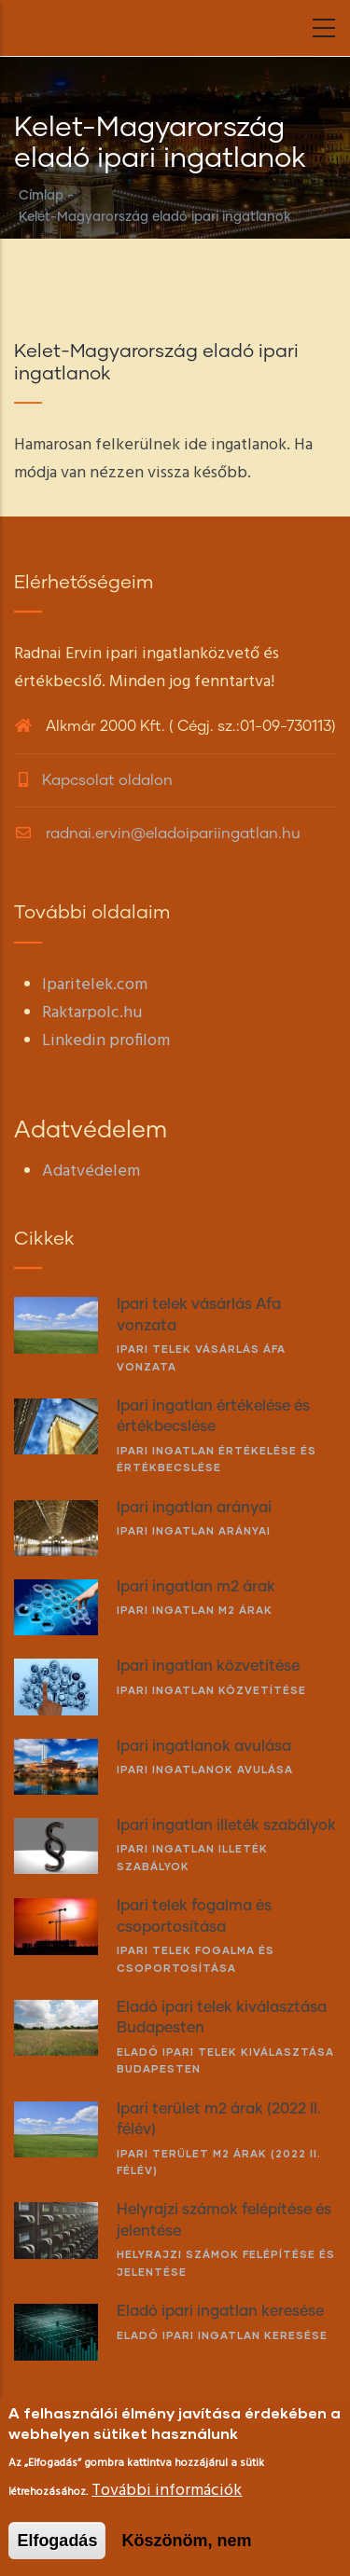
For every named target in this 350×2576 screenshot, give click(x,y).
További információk (166, 2490)
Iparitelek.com (94, 985)
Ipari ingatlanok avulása (205, 1769)
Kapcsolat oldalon (107, 780)
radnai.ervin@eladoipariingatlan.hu (157, 833)
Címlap (41, 195)
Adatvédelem (91, 1171)
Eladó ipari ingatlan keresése (222, 2335)
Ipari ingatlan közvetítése (211, 1690)
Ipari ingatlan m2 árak (195, 1610)
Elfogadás (57, 2540)
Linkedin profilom (106, 1040)
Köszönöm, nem (186, 2540)
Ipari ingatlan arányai (194, 1530)
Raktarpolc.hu (92, 1012)
